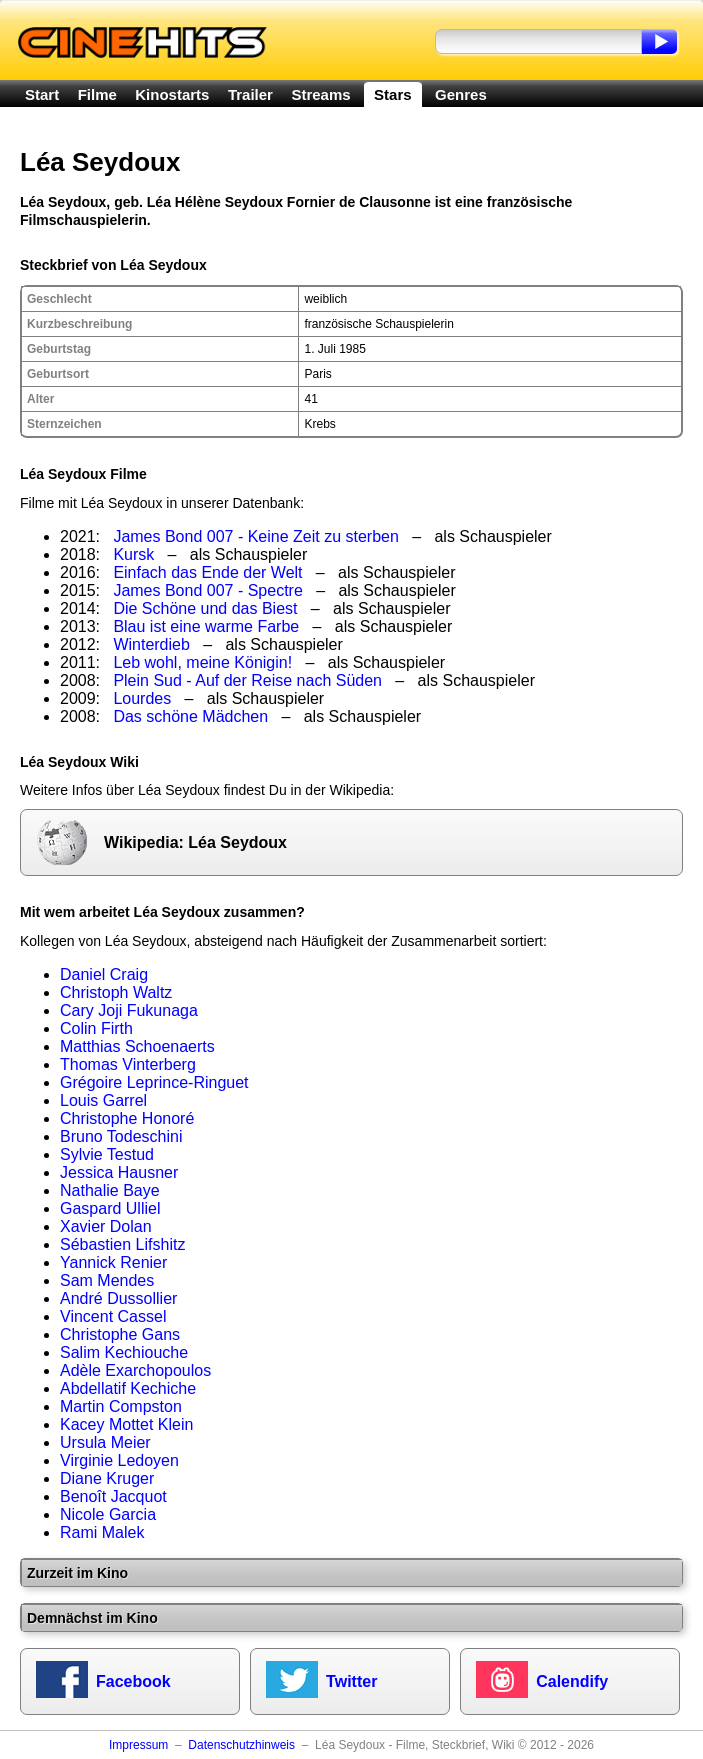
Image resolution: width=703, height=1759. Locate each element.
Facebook (133, 1681)
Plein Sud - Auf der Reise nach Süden (247, 680)
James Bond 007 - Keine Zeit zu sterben (256, 536)
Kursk (133, 554)
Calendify (572, 1681)
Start (42, 94)
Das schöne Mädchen (190, 716)
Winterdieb (151, 644)
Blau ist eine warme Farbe (206, 626)
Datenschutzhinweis (241, 1745)
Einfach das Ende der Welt (207, 572)
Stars (393, 94)
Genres (461, 94)
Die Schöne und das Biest (205, 608)
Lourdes (142, 698)
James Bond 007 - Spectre (207, 590)
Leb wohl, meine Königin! (202, 662)
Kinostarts (172, 94)
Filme (97, 94)
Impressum (138, 1745)
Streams (320, 94)
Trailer (250, 94)
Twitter (351, 1681)
